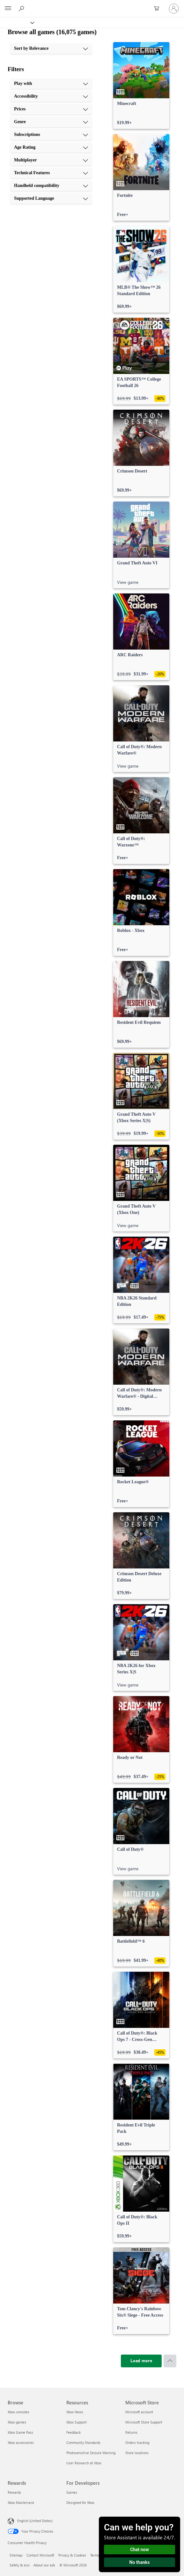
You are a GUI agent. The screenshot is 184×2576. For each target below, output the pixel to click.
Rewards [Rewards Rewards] (14, 2492)
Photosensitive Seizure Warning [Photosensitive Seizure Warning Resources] (90, 2453)
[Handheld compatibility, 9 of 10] (51, 186)
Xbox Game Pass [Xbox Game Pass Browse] (20, 2432)
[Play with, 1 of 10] (51, 83)
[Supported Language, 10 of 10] (51, 198)
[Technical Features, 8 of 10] (51, 173)
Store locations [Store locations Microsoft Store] (137, 2453)
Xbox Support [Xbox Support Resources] (76, 2422)
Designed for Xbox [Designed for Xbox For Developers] (80, 2502)
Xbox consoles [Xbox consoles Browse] (18, 2412)
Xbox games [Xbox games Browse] (17, 2422)
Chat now (139, 2549)
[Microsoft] (91, 5)
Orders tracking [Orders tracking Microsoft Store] (137, 2442)
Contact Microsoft (40, 2555)
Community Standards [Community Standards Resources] (83, 2442)
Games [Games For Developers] (71, 2492)
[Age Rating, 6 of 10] (51, 147)
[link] (141, 85)
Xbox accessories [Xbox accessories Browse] (21, 2442)
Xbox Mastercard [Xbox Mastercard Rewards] (21, 2502)
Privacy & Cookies (72, 2555)
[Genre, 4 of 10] (51, 122)
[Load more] (141, 2361)
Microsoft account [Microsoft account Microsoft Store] (139, 2412)
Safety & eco (19, 2565)
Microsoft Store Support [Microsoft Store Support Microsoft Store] (143, 2422)
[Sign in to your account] (173, 8)
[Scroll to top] (170, 2361)
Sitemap (16, 2555)
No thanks (139, 2562)
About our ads (44, 2565)
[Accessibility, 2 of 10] (51, 96)
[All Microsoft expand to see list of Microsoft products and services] (8, 8)
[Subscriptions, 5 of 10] (51, 135)
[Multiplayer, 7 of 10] (51, 160)
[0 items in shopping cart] (158, 8)
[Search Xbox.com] (22, 8)
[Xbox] (17, 22)
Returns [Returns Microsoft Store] (131, 2432)
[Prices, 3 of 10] (51, 109)
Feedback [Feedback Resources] (73, 2432)
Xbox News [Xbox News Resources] (74, 2412)
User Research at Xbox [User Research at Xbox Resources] (83, 2463)
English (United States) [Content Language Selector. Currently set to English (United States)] (35, 2521)
